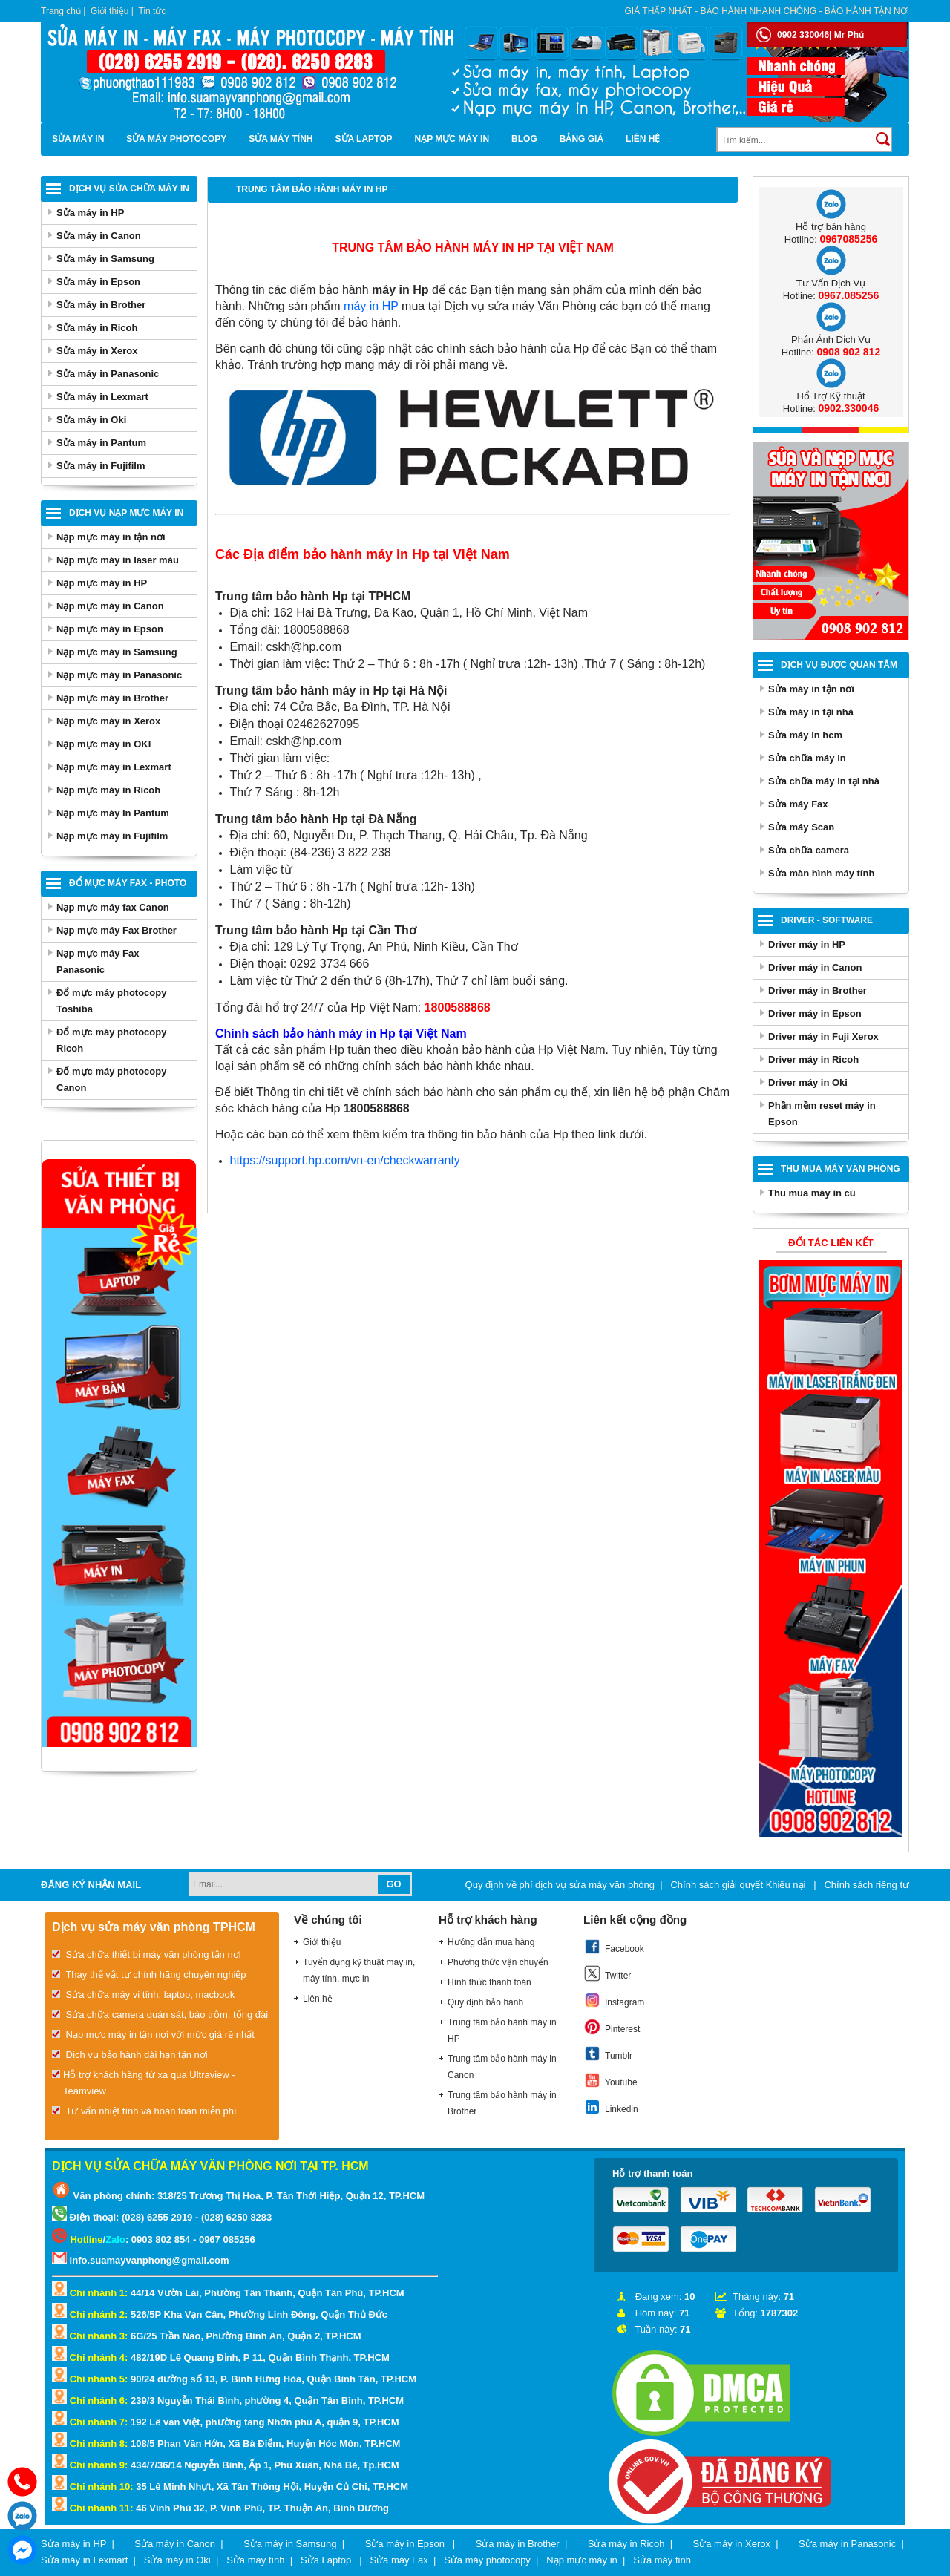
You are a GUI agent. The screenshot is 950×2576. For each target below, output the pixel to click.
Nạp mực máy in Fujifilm (112, 836)
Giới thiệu (109, 11)
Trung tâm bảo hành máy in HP (502, 2030)
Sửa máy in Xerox (96, 350)
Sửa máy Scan (801, 827)
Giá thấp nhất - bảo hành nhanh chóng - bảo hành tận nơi (767, 11)
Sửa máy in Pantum (101, 442)
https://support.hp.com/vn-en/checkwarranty (345, 1160)
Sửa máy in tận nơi (811, 689)
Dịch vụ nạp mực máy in (126, 513)
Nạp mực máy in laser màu (117, 560)
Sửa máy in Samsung (105, 258)
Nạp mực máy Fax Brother (116, 930)
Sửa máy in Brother (100, 304)
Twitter (607, 1973)
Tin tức (152, 11)
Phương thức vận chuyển (498, 1962)
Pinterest (611, 2027)
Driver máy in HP (806, 944)
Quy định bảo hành (485, 2002)
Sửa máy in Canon (98, 235)
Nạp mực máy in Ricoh (108, 790)
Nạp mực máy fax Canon (112, 907)
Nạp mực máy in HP (101, 583)
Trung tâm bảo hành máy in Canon (502, 2067)
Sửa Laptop (364, 139)
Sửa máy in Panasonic (107, 373)
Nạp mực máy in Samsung (116, 652)
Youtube (610, 2080)
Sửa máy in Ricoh (96, 327)
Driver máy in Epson (815, 1013)
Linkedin (610, 2107)
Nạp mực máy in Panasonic (119, 675)
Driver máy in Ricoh (813, 1059)
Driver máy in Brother (817, 990)
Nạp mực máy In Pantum (112, 813)
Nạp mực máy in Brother (112, 698)
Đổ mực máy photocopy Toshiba (111, 1001)
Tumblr (607, 2053)
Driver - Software (827, 920)
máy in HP (371, 306)
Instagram (613, 2000)
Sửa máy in (78, 139)
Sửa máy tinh (662, 2560)
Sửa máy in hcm (805, 735)
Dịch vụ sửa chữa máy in (129, 188)
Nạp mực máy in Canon (110, 606)
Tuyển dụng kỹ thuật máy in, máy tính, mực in (359, 1970)
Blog (524, 139)
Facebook (613, 1947)
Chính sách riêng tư (866, 1884)
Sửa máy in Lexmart (102, 396)
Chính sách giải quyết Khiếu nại (739, 1884)
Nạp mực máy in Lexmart (113, 767)
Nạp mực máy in (452, 139)
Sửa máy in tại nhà (811, 712)
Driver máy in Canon (815, 967)
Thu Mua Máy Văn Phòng (840, 1169)
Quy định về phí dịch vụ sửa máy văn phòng (560, 1884)
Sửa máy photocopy (176, 139)
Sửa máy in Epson (98, 281)
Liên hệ (643, 139)
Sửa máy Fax (798, 804)
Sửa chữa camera (808, 850)
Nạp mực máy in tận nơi (111, 537)
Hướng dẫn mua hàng (491, 1942)
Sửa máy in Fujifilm (100, 465)
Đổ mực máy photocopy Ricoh (111, 1040)
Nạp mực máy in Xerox (108, 721)
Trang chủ (61, 11)
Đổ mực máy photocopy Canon (111, 1079)
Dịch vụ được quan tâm (839, 665)
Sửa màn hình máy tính (821, 873)
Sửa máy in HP (90, 212)
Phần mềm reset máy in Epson (822, 1113)
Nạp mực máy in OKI (103, 744)
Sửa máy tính (280, 139)
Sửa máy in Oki (91, 419)
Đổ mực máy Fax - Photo (127, 883)
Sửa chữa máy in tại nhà (823, 781)
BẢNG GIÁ (581, 139)
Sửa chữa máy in (807, 758)
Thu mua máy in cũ (812, 1193)
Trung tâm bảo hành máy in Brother (502, 2103)
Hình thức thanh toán (489, 1982)
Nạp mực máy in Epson (109, 629)
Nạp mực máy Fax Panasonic (97, 961)
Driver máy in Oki (808, 1082)
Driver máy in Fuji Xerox (823, 1036)
